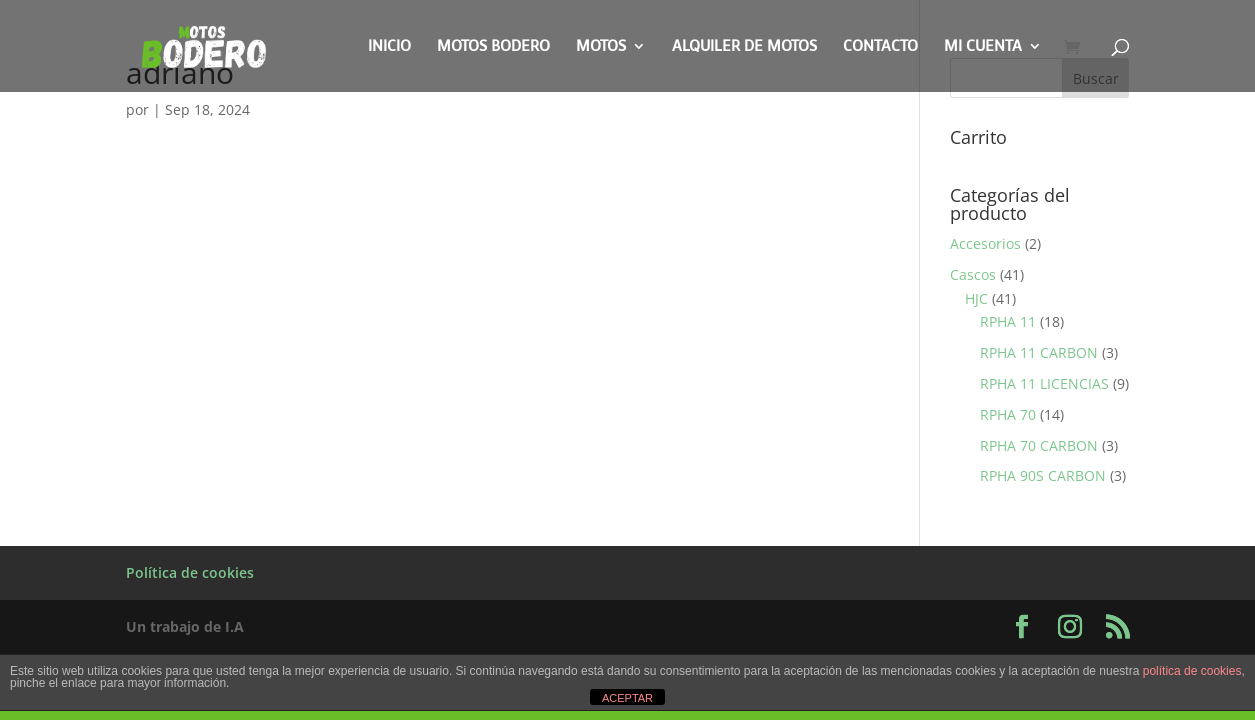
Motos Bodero (493, 47)
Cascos (973, 274)
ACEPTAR (627, 698)
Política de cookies (190, 572)
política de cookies (1192, 671)
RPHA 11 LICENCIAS (1044, 383)
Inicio (389, 47)
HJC (976, 298)
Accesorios (985, 243)
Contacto (880, 47)
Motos (601, 47)
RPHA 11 (1008, 321)
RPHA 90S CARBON (1043, 475)
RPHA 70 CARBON (1039, 445)
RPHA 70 (1008, 414)
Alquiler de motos (744, 47)
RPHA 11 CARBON (1039, 352)
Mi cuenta (983, 47)
